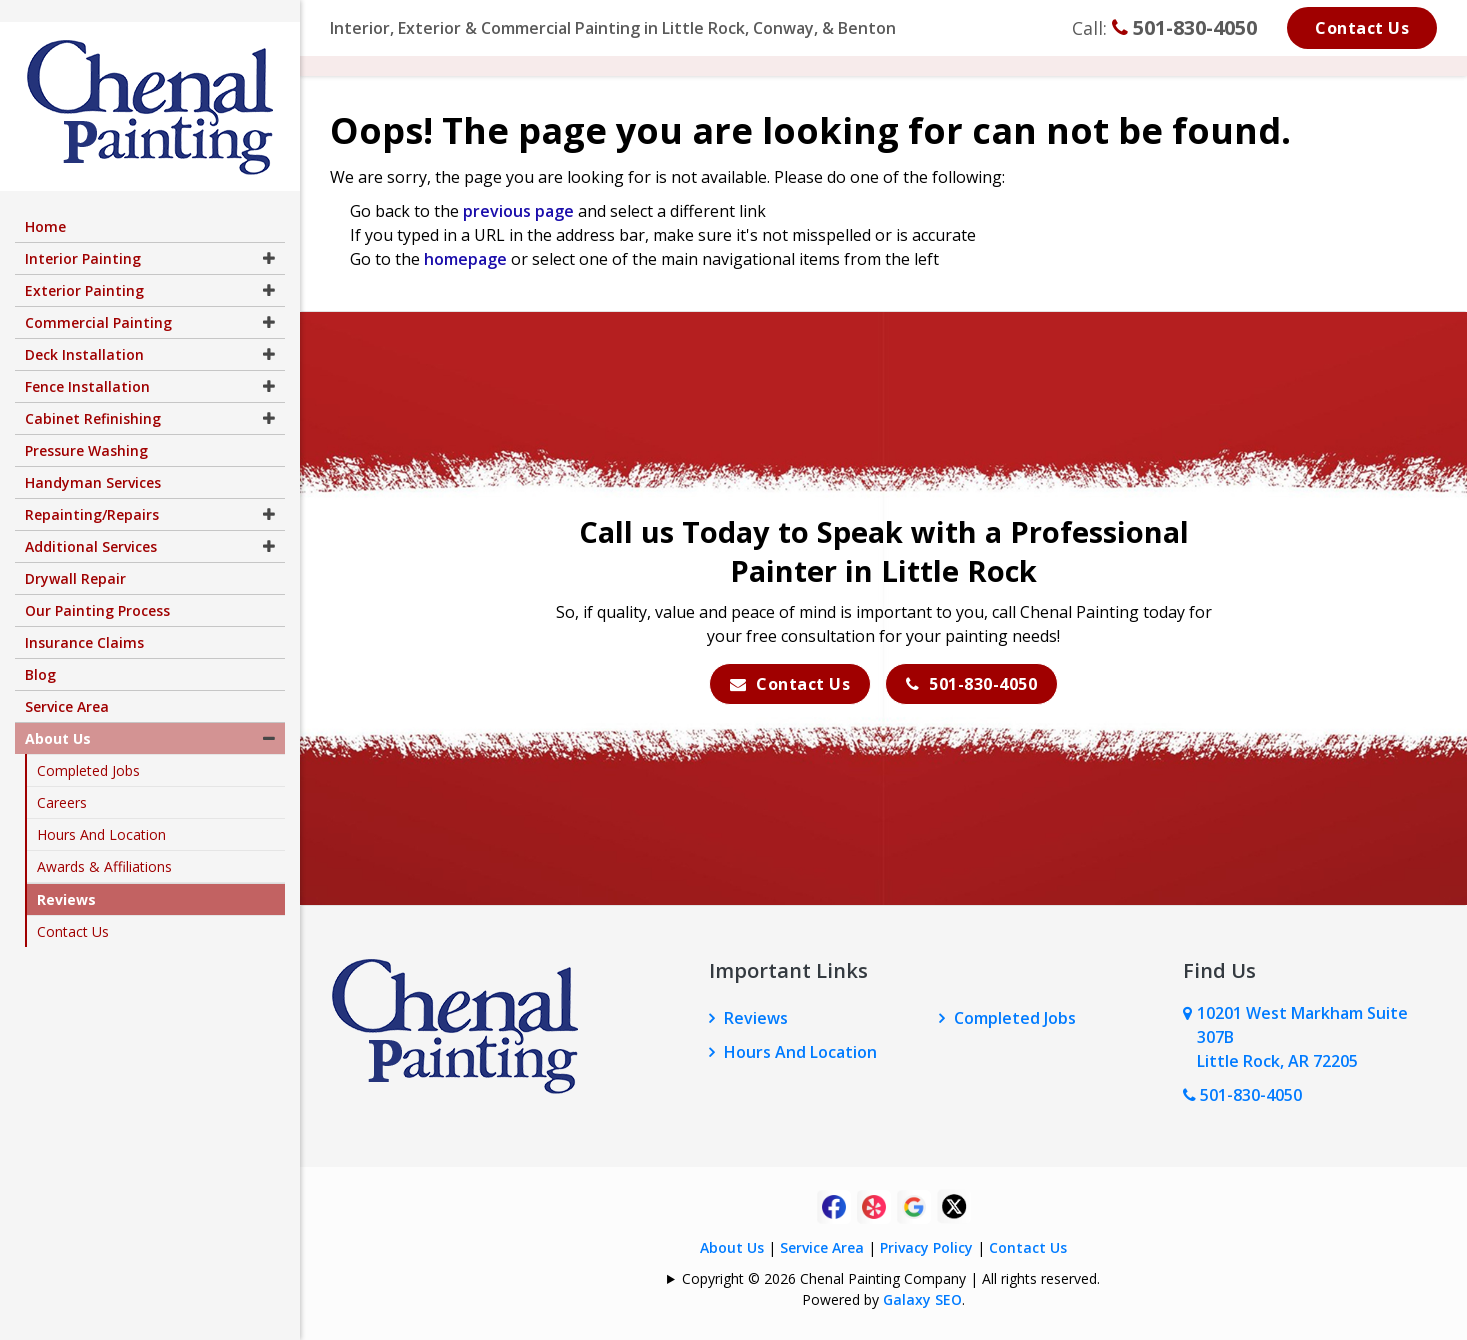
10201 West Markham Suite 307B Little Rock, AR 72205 (1302, 1037)
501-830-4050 (1184, 27)
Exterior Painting (84, 268)
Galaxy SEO (922, 1299)
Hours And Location (800, 1052)
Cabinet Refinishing (93, 396)
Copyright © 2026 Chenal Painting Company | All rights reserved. (891, 1278)
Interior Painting (83, 236)
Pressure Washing (86, 428)
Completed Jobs (1015, 1018)
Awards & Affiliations (104, 844)
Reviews (756, 1018)
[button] (269, 236)
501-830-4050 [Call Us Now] (1242, 1095)
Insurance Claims (84, 620)
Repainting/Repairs (92, 492)
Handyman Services (93, 460)
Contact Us (1362, 28)
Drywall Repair (75, 556)
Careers (62, 780)
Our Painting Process (97, 588)
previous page (518, 211)
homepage (465, 259)
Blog (40, 652)
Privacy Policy (926, 1247)
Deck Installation (84, 332)
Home (45, 204)
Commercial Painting (98, 300)
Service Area (822, 1247)
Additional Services (91, 524)
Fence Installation (87, 364)
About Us (732, 1247)
